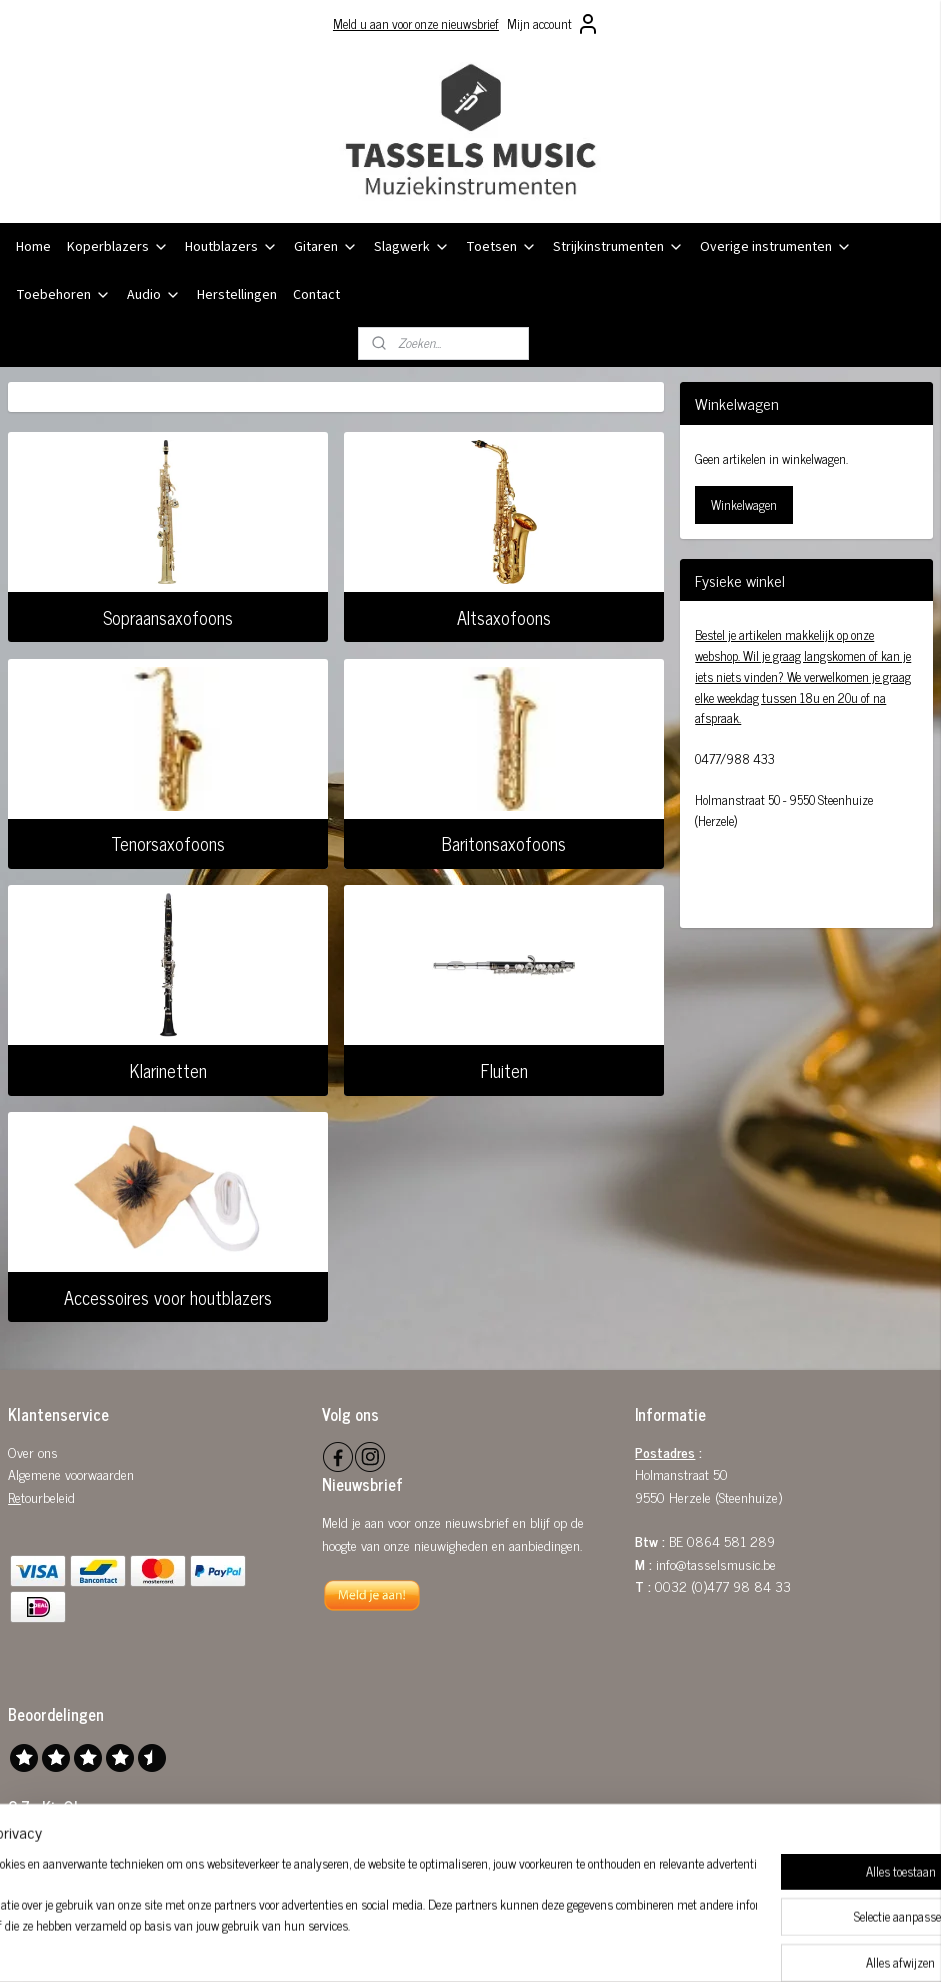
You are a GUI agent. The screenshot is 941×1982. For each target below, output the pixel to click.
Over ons (33, 1451)
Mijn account (553, 24)
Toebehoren (63, 295)
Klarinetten (168, 1070)
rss (448, 1945)
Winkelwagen (744, 504)
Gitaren (326, 247)
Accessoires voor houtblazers (168, 1297)
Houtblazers (231, 247)
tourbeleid (48, 1496)
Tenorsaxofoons (168, 844)
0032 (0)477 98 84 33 (723, 1585)
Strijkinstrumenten (618, 247)
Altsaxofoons (504, 617)
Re (14, 1496)
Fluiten (504, 1070)
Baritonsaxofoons (504, 844)
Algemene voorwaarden (71, 1473)
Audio (154, 295)
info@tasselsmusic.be (716, 1563)
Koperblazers (118, 247)
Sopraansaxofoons (168, 617)
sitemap (418, 1945)
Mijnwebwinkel (638, 1945)
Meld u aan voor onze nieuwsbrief (416, 23)
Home (33, 247)
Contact (316, 295)
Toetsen (501, 247)
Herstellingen (237, 295)
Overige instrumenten (776, 247)
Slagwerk (412, 247)
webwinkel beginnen (503, 1945)
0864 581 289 (731, 1540)
